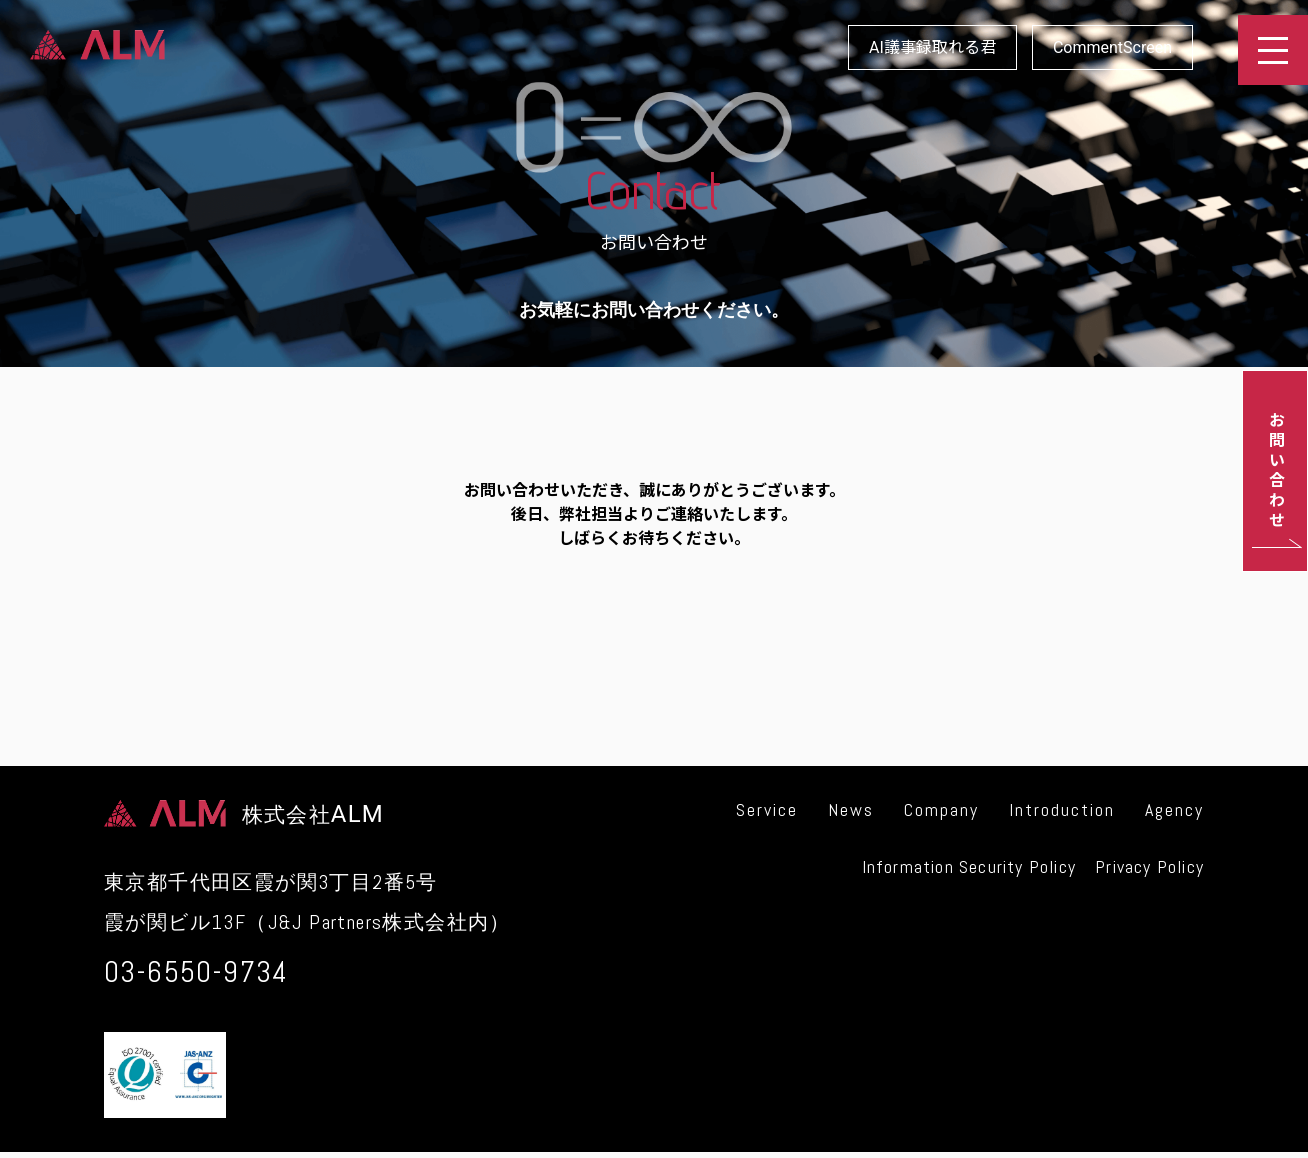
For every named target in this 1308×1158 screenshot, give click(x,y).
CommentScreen (1112, 47)
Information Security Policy (969, 866)
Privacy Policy (1149, 866)
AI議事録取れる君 (932, 47)
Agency (1174, 809)
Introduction (1062, 809)
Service (767, 809)
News (851, 809)
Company (941, 809)
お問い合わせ (1275, 471)
